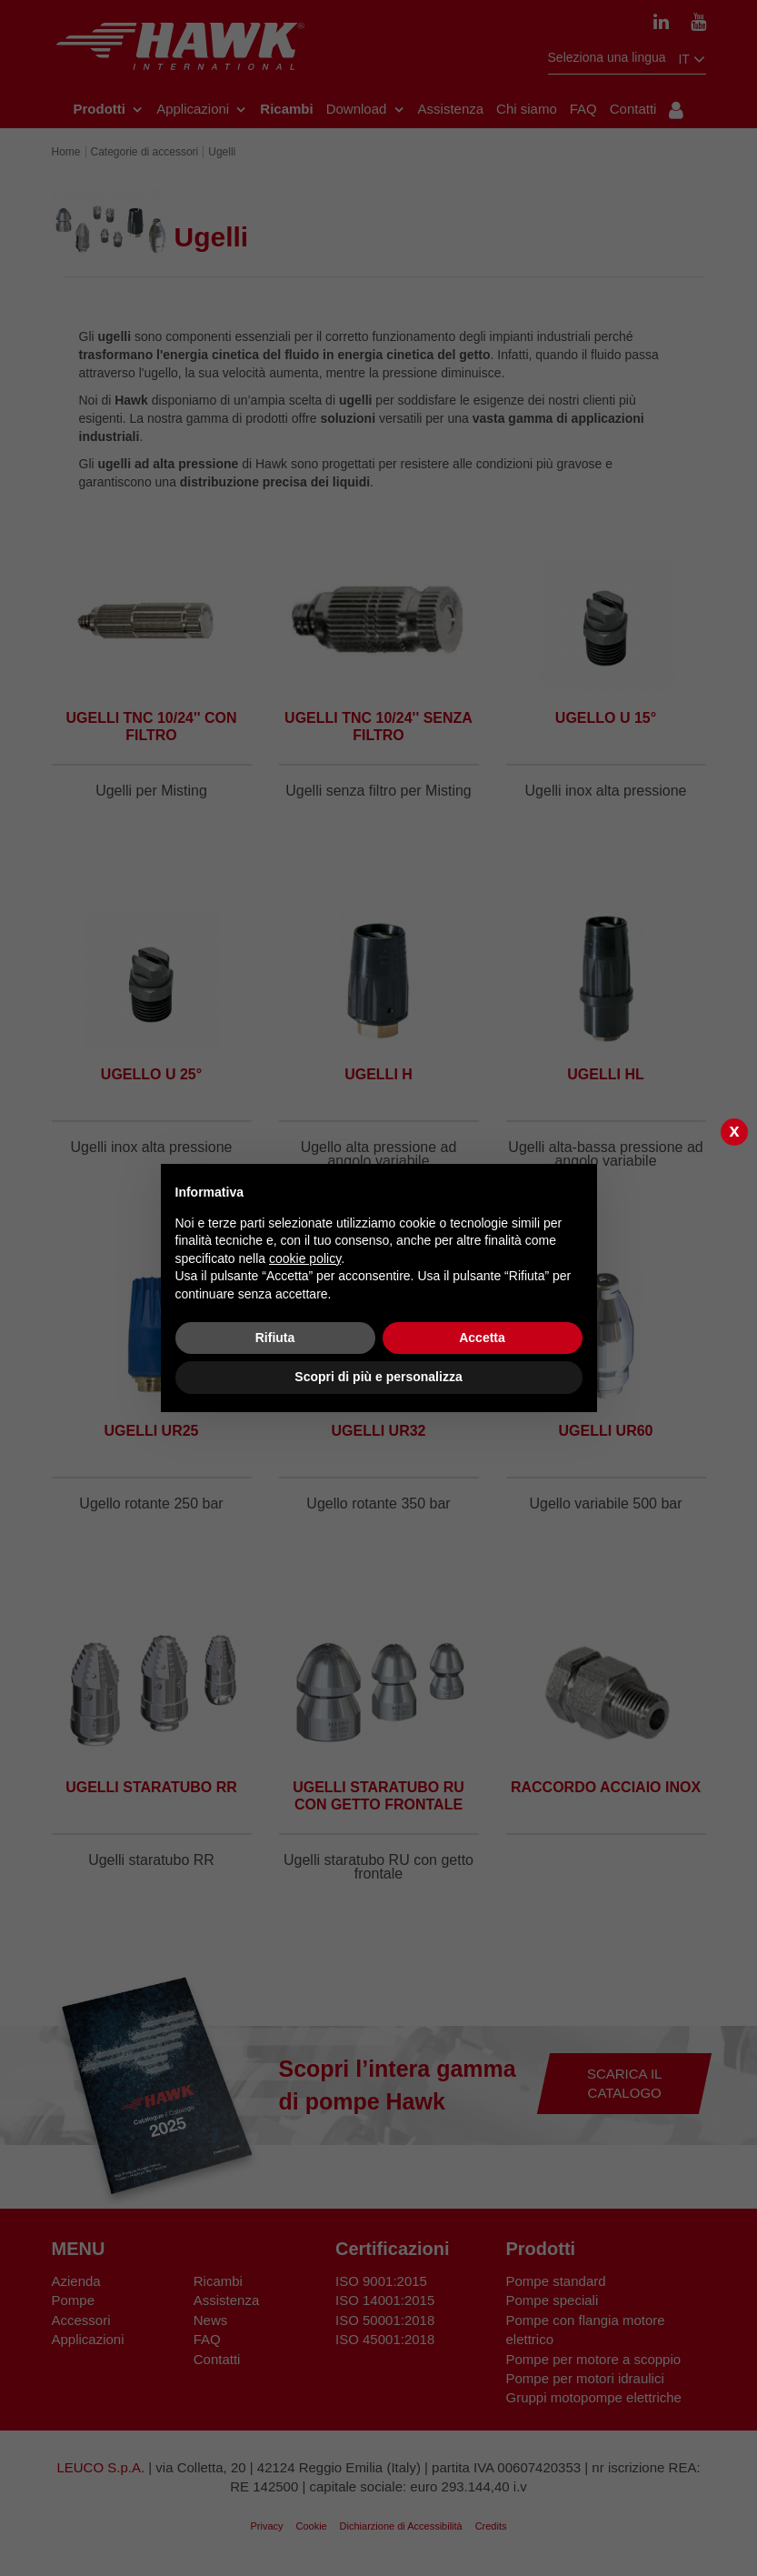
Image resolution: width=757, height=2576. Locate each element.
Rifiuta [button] (275, 1337)
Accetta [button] (482, 1337)
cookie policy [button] (305, 1258)
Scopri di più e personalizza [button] (378, 1376)
